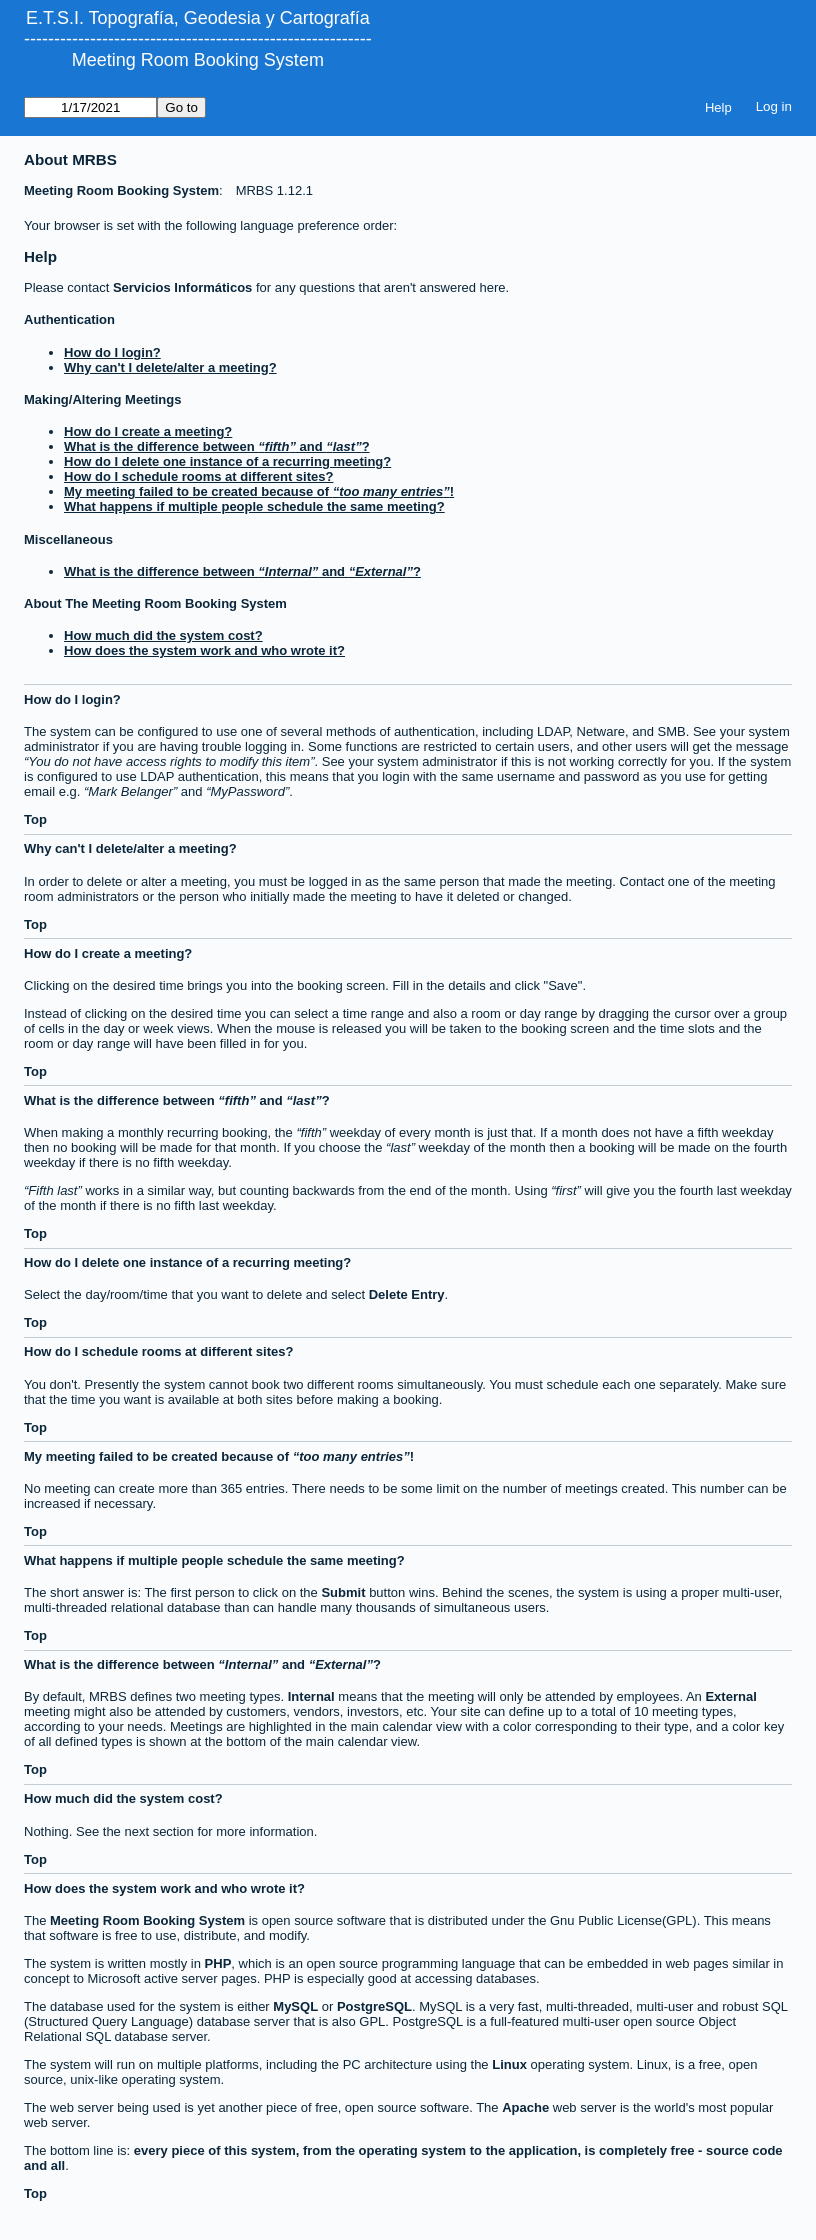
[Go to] (90, 107)
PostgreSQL (374, 2006)
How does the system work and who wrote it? (204, 650)
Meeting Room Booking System (198, 60)
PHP (218, 1963)
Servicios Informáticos (182, 287)
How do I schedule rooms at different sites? (198, 476)
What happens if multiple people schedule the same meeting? (254, 506)
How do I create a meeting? (148, 431)
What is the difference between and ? (217, 446)
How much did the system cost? (163, 635)
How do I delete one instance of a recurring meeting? (227, 461)
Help (718, 107)
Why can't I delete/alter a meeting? (170, 367)
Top (35, 819)
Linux (509, 2064)
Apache (525, 2107)
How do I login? (112, 352)
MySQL (295, 2006)
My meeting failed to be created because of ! (259, 491)
